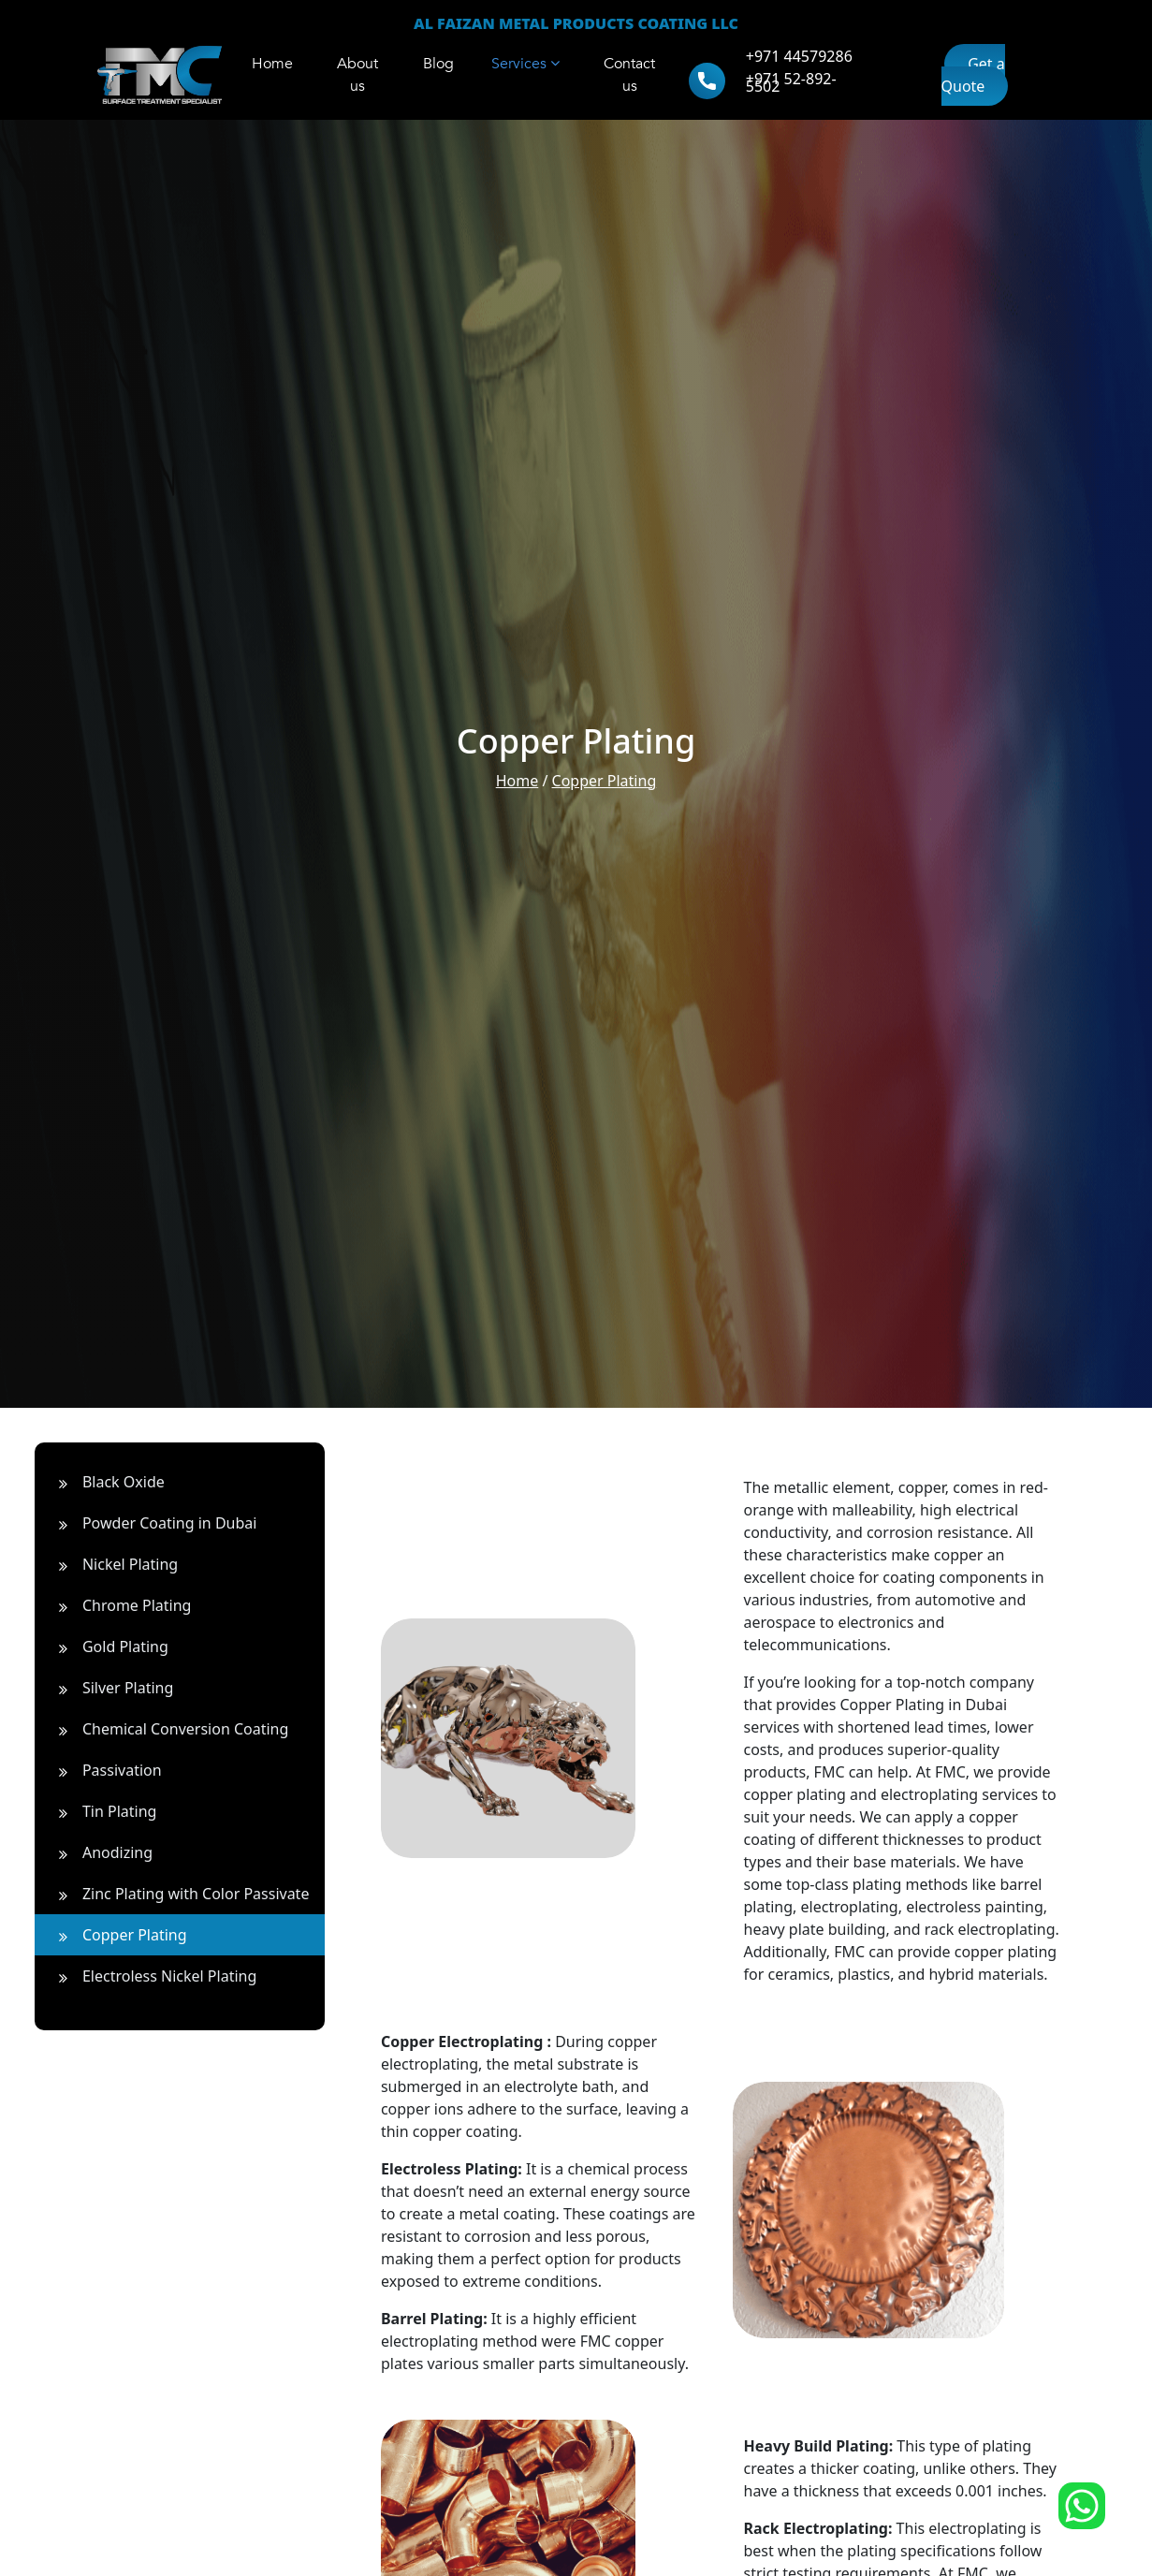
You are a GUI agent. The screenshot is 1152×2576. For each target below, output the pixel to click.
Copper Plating (604, 780)
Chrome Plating (118, 1605)
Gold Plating (106, 1646)
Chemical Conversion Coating (166, 1729)
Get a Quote (973, 74)
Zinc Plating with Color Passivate (177, 1893)
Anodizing (98, 1852)
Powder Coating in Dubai (150, 1523)
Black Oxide (104, 1481)
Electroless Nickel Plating (150, 1976)
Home (517, 780)
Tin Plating (100, 1811)
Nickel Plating (111, 1564)
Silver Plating (108, 1687)
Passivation (103, 1770)
